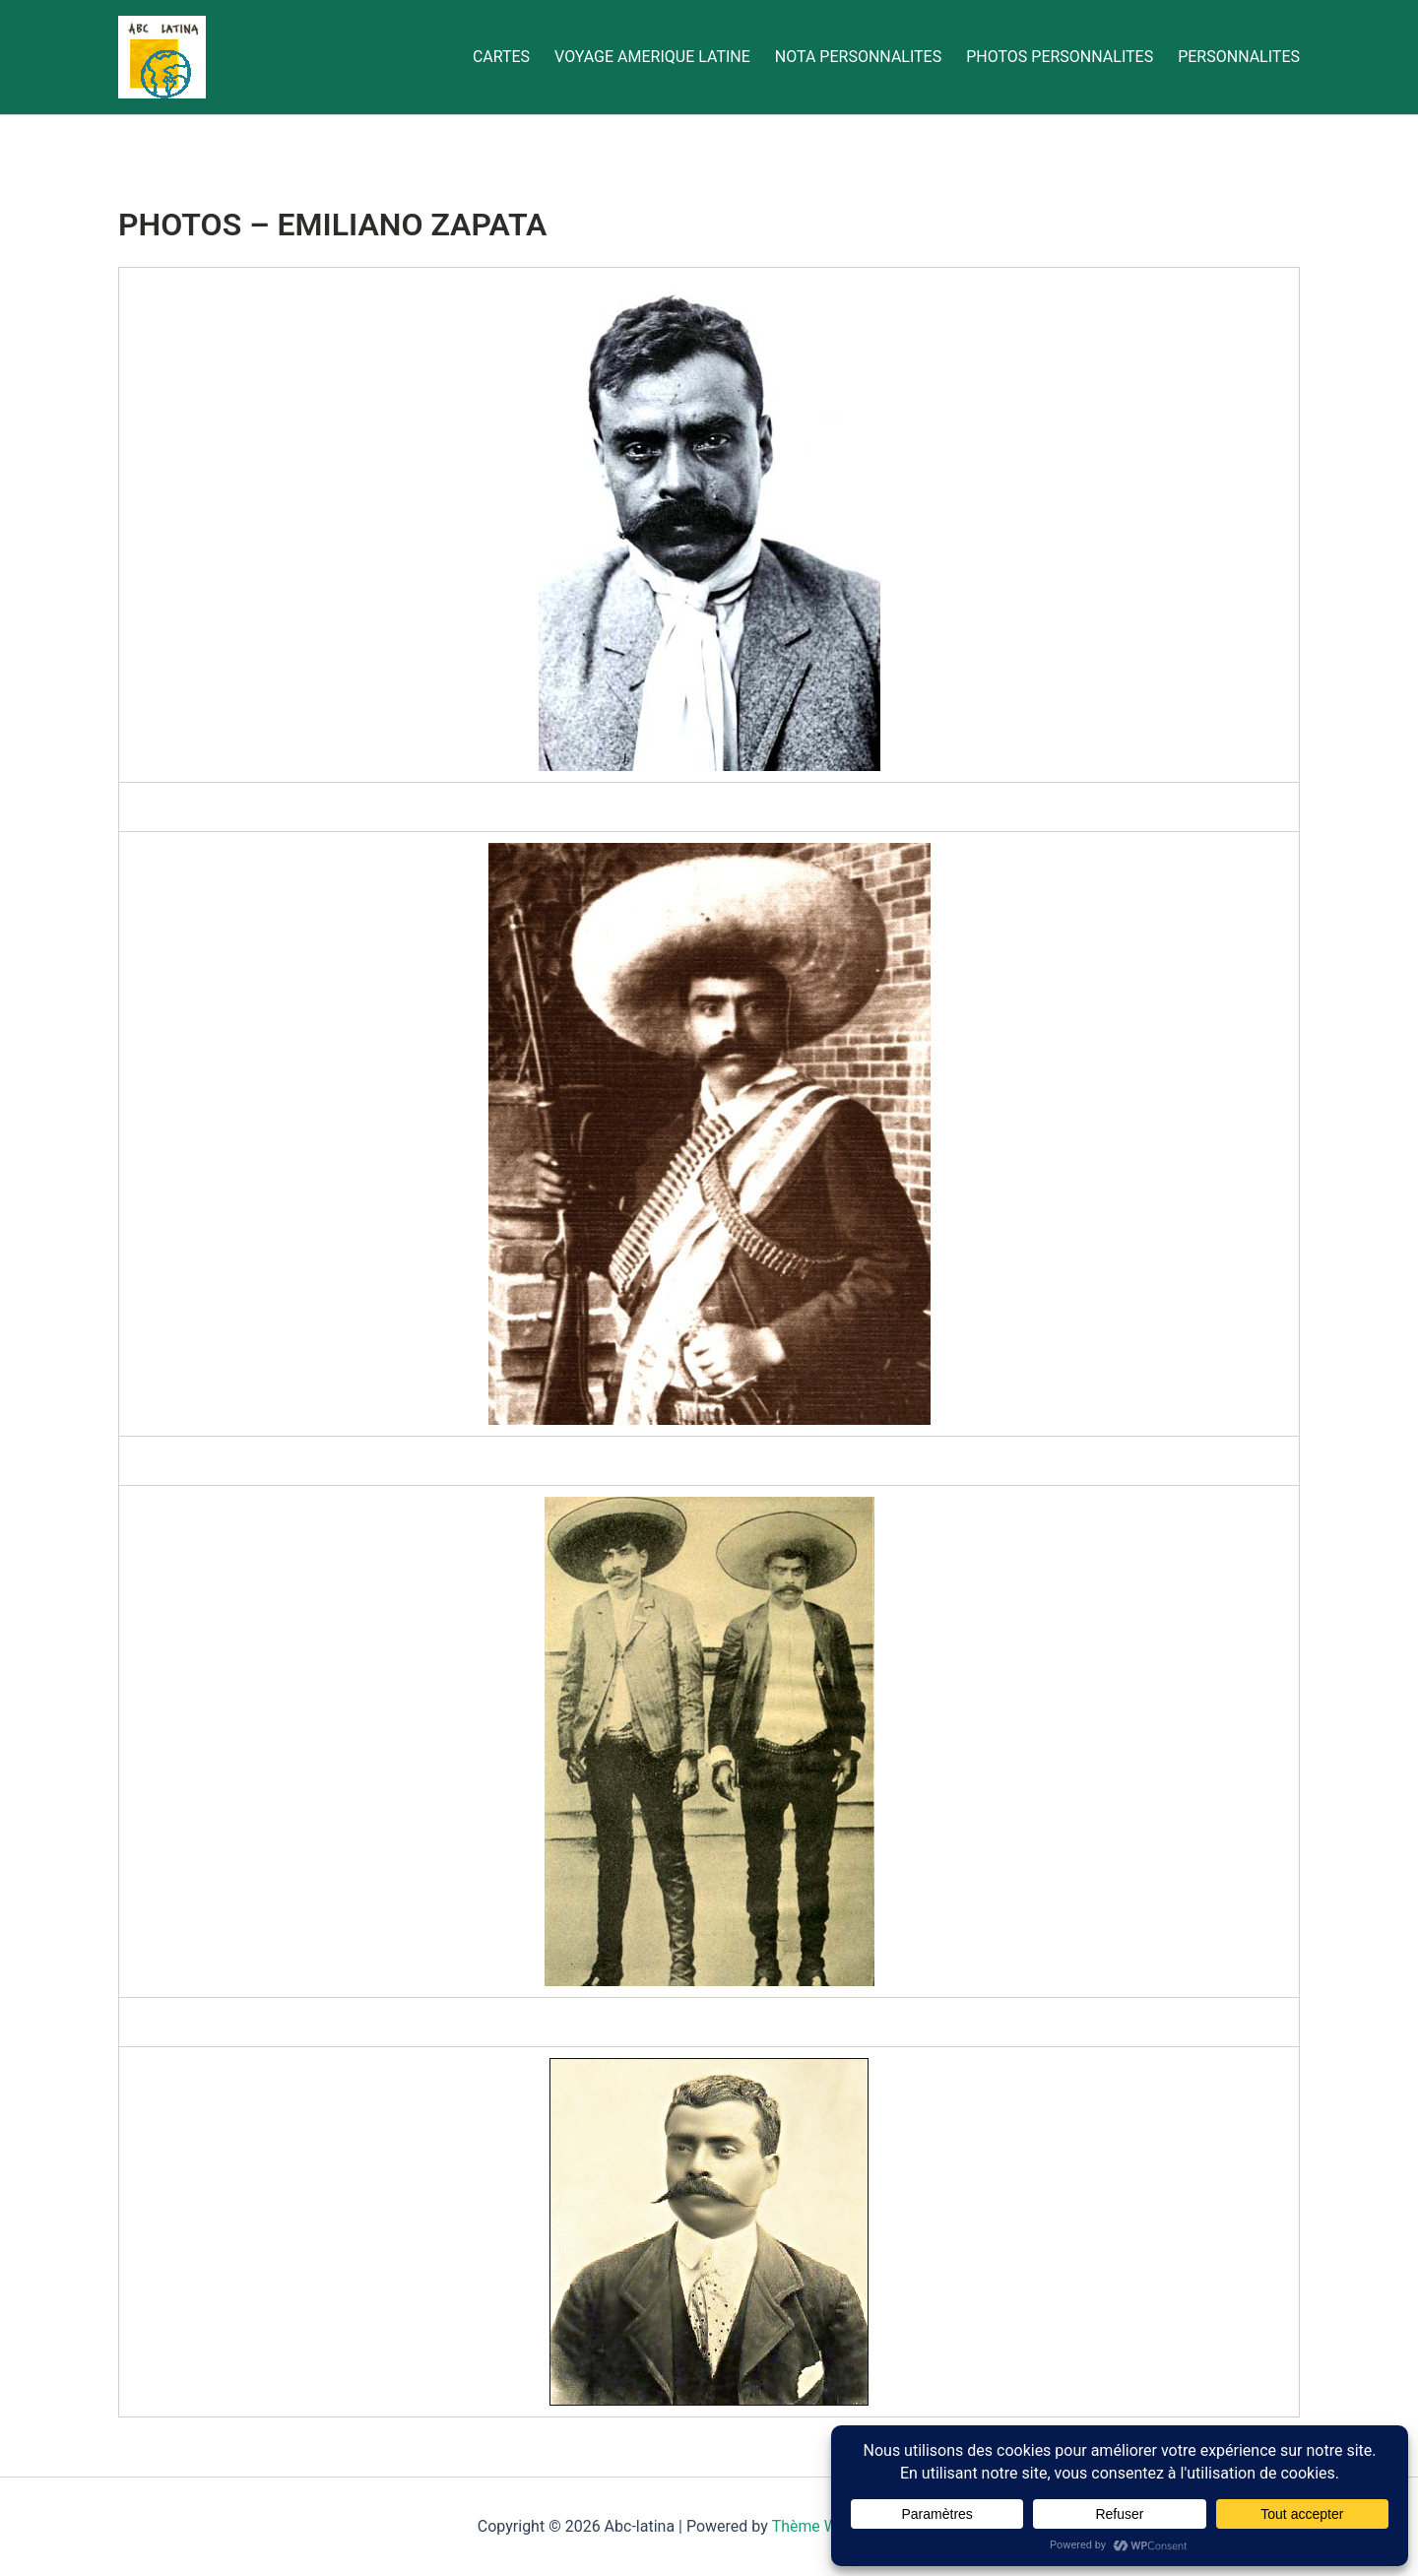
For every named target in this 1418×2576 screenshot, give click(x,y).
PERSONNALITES (1239, 56)
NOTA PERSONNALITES (858, 56)
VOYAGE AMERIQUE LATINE (652, 56)
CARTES (501, 56)
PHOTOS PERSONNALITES (1059, 56)
